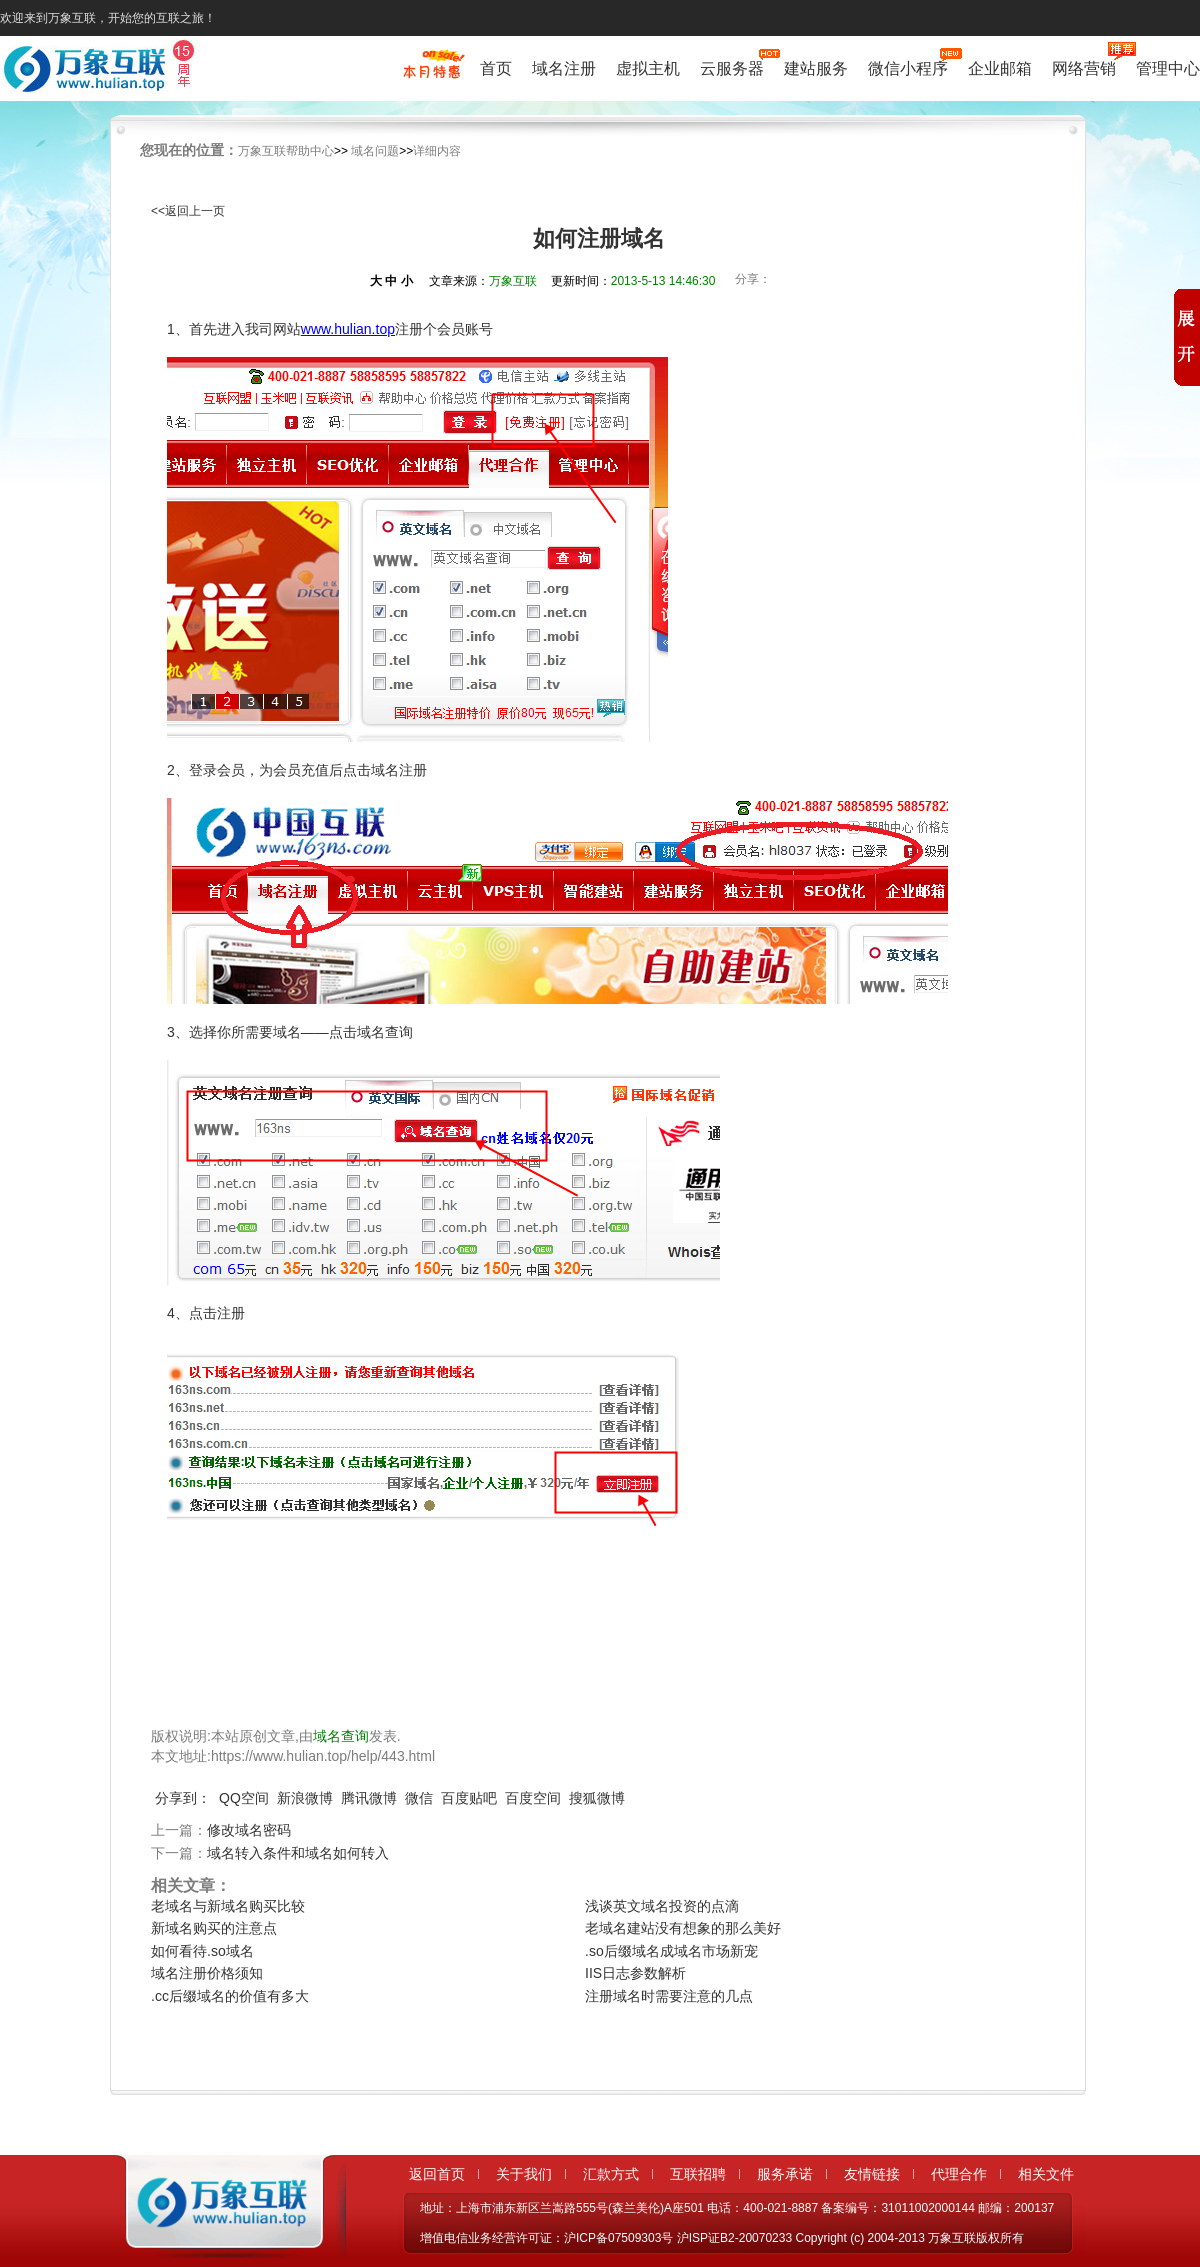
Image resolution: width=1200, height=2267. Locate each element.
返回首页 (437, 2174)
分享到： (183, 1798)
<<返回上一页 (188, 211)
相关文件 (1046, 2174)
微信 (419, 1798)
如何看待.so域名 (202, 1951)
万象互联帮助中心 (286, 151)
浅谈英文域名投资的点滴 (662, 1906)
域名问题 (375, 151)
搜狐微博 (597, 1798)
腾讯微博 (369, 1798)
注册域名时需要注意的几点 (669, 1996)
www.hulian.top (348, 329)
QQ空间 (244, 1798)
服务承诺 (785, 2174)
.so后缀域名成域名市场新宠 (671, 1951)
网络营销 (1084, 66)
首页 (496, 68)
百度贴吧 (469, 1798)
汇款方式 (611, 2174)
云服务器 (732, 66)
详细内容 (437, 151)
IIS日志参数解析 (635, 1973)
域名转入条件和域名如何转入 (298, 1853)
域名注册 (564, 68)
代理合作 (959, 2174)
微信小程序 (908, 66)
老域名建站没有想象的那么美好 (683, 1928)
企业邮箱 (1000, 68)
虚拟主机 (648, 68)
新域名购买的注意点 (214, 1928)
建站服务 (816, 68)
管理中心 (1168, 68)
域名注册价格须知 (207, 1973)
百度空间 (533, 1798)
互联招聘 (698, 2174)
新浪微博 (305, 1798)
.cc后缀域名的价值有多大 (230, 1996)
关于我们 (524, 2174)
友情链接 (872, 2174)
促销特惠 (431, 73)
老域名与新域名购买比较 (228, 1906)
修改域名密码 (249, 1830)
